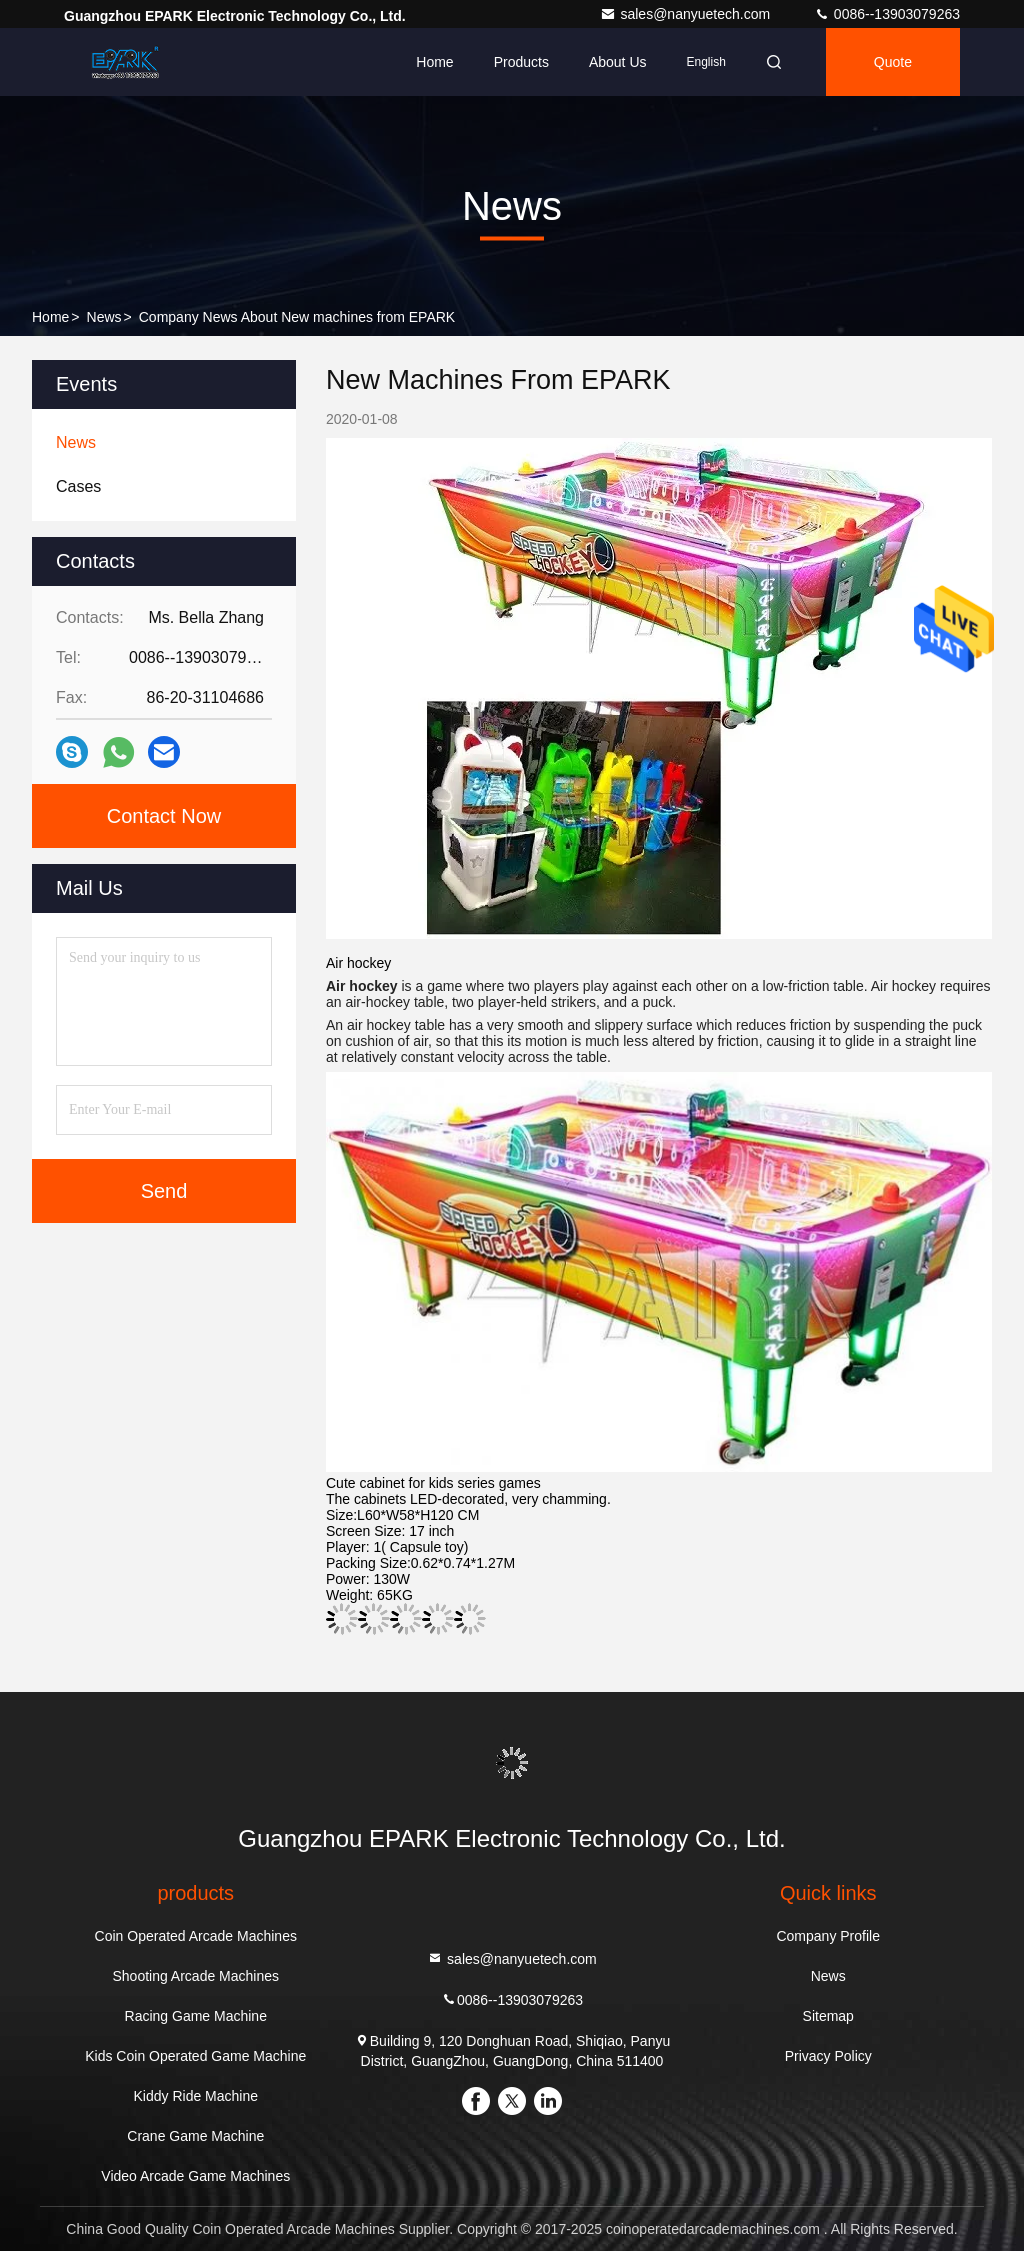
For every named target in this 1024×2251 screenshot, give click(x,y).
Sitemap (828, 2016)
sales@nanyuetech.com (687, 14)
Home (434, 62)
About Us (618, 62)
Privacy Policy (828, 2056)
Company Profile (828, 1936)
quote (893, 62)
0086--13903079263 (887, 14)
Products (521, 62)
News (104, 317)
